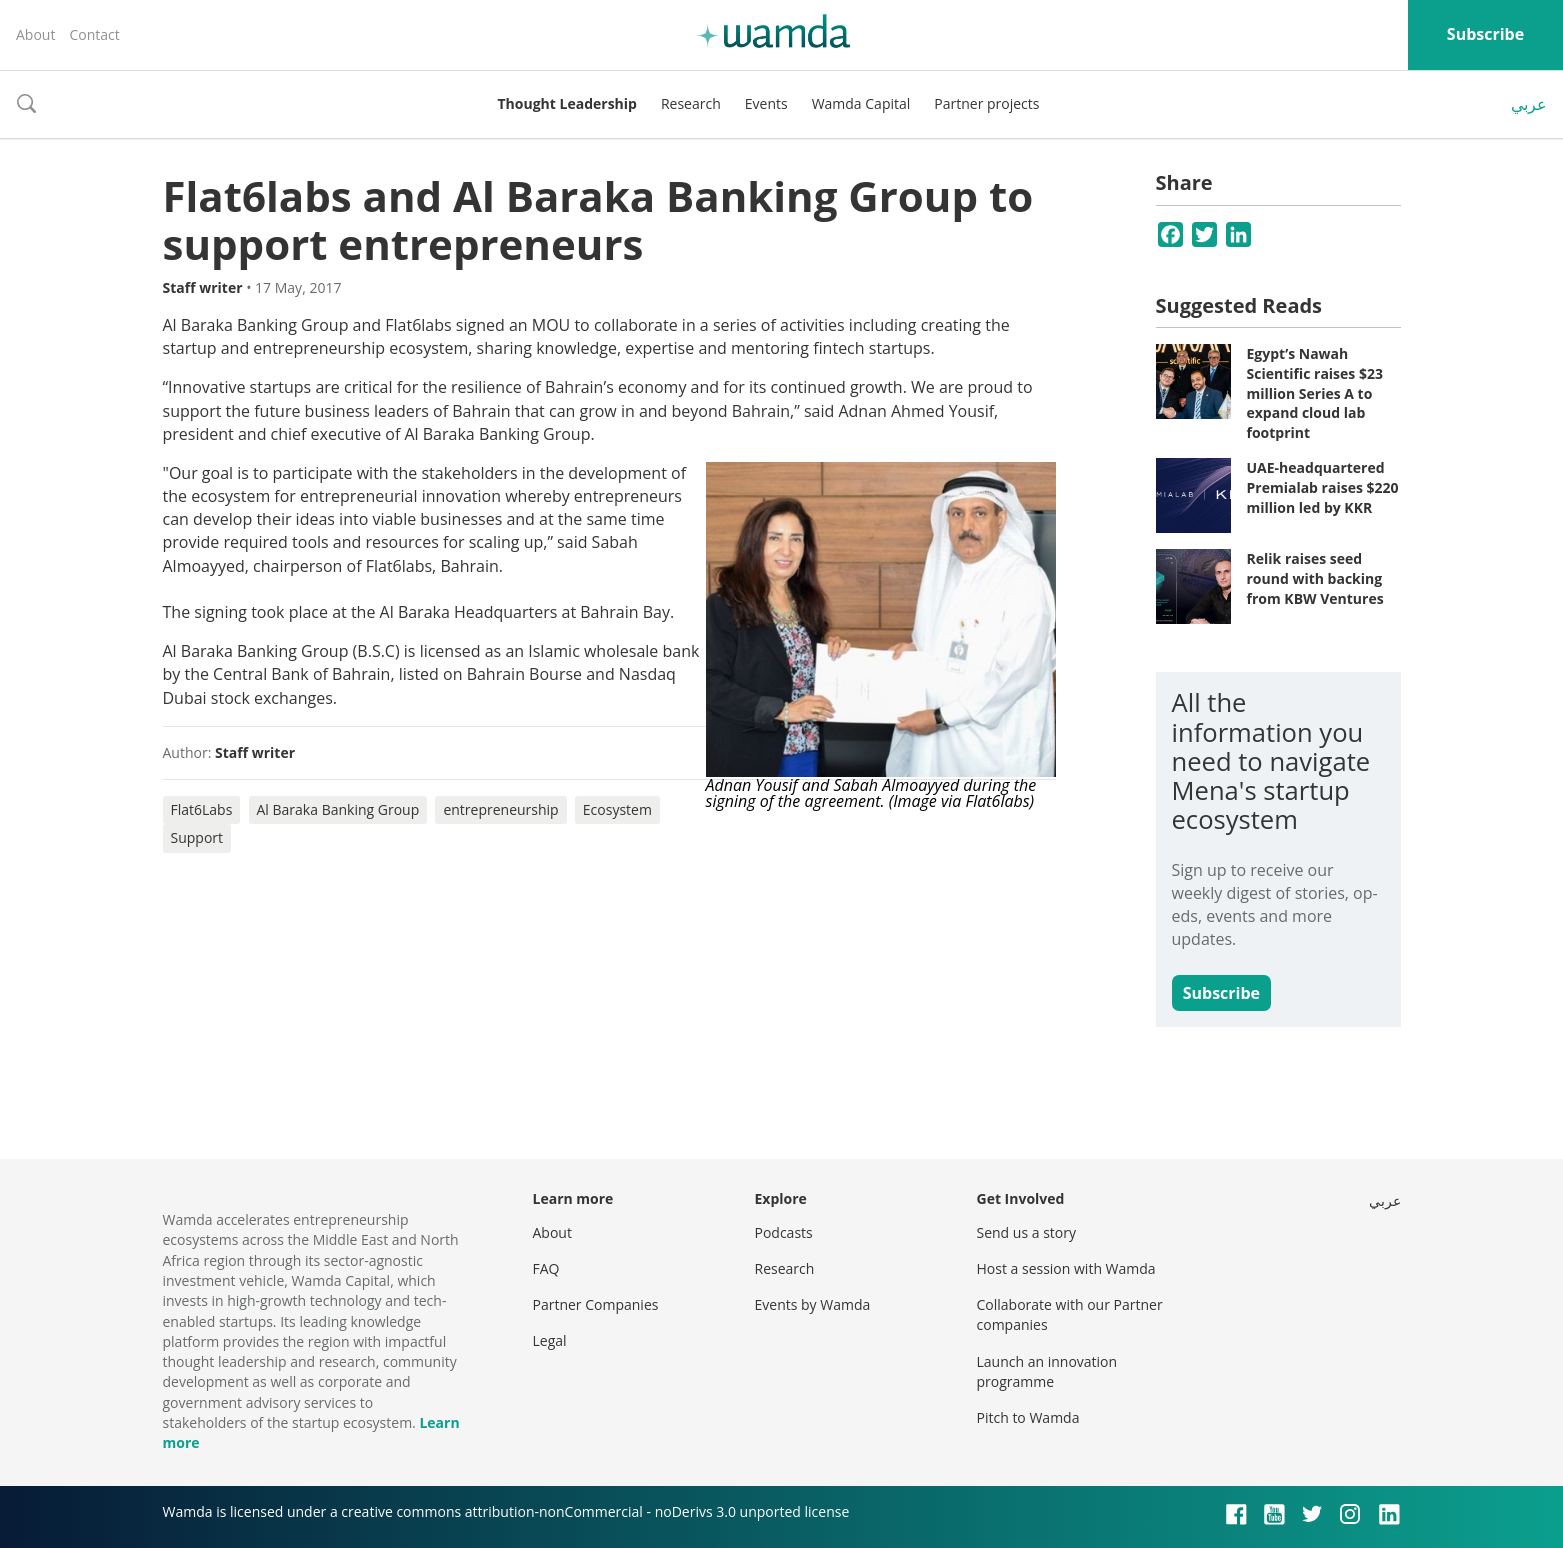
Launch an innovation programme (1047, 1371)
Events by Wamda (813, 1304)
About (35, 34)
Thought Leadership (567, 103)
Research (691, 103)
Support (197, 837)
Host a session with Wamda (1066, 1268)
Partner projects (986, 103)
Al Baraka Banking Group (338, 809)
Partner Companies (596, 1304)
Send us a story (1026, 1232)
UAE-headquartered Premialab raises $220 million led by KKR (1323, 487)
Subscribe (1485, 34)
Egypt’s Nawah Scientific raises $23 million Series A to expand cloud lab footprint (1315, 392)
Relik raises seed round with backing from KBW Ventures (1315, 578)
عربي (1529, 104)
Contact (94, 34)
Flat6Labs (202, 809)
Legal (550, 1340)
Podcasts (784, 1232)
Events (766, 103)
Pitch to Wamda (1028, 1417)
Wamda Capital (861, 103)
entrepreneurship (500, 809)
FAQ (546, 1268)
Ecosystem (617, 809)
